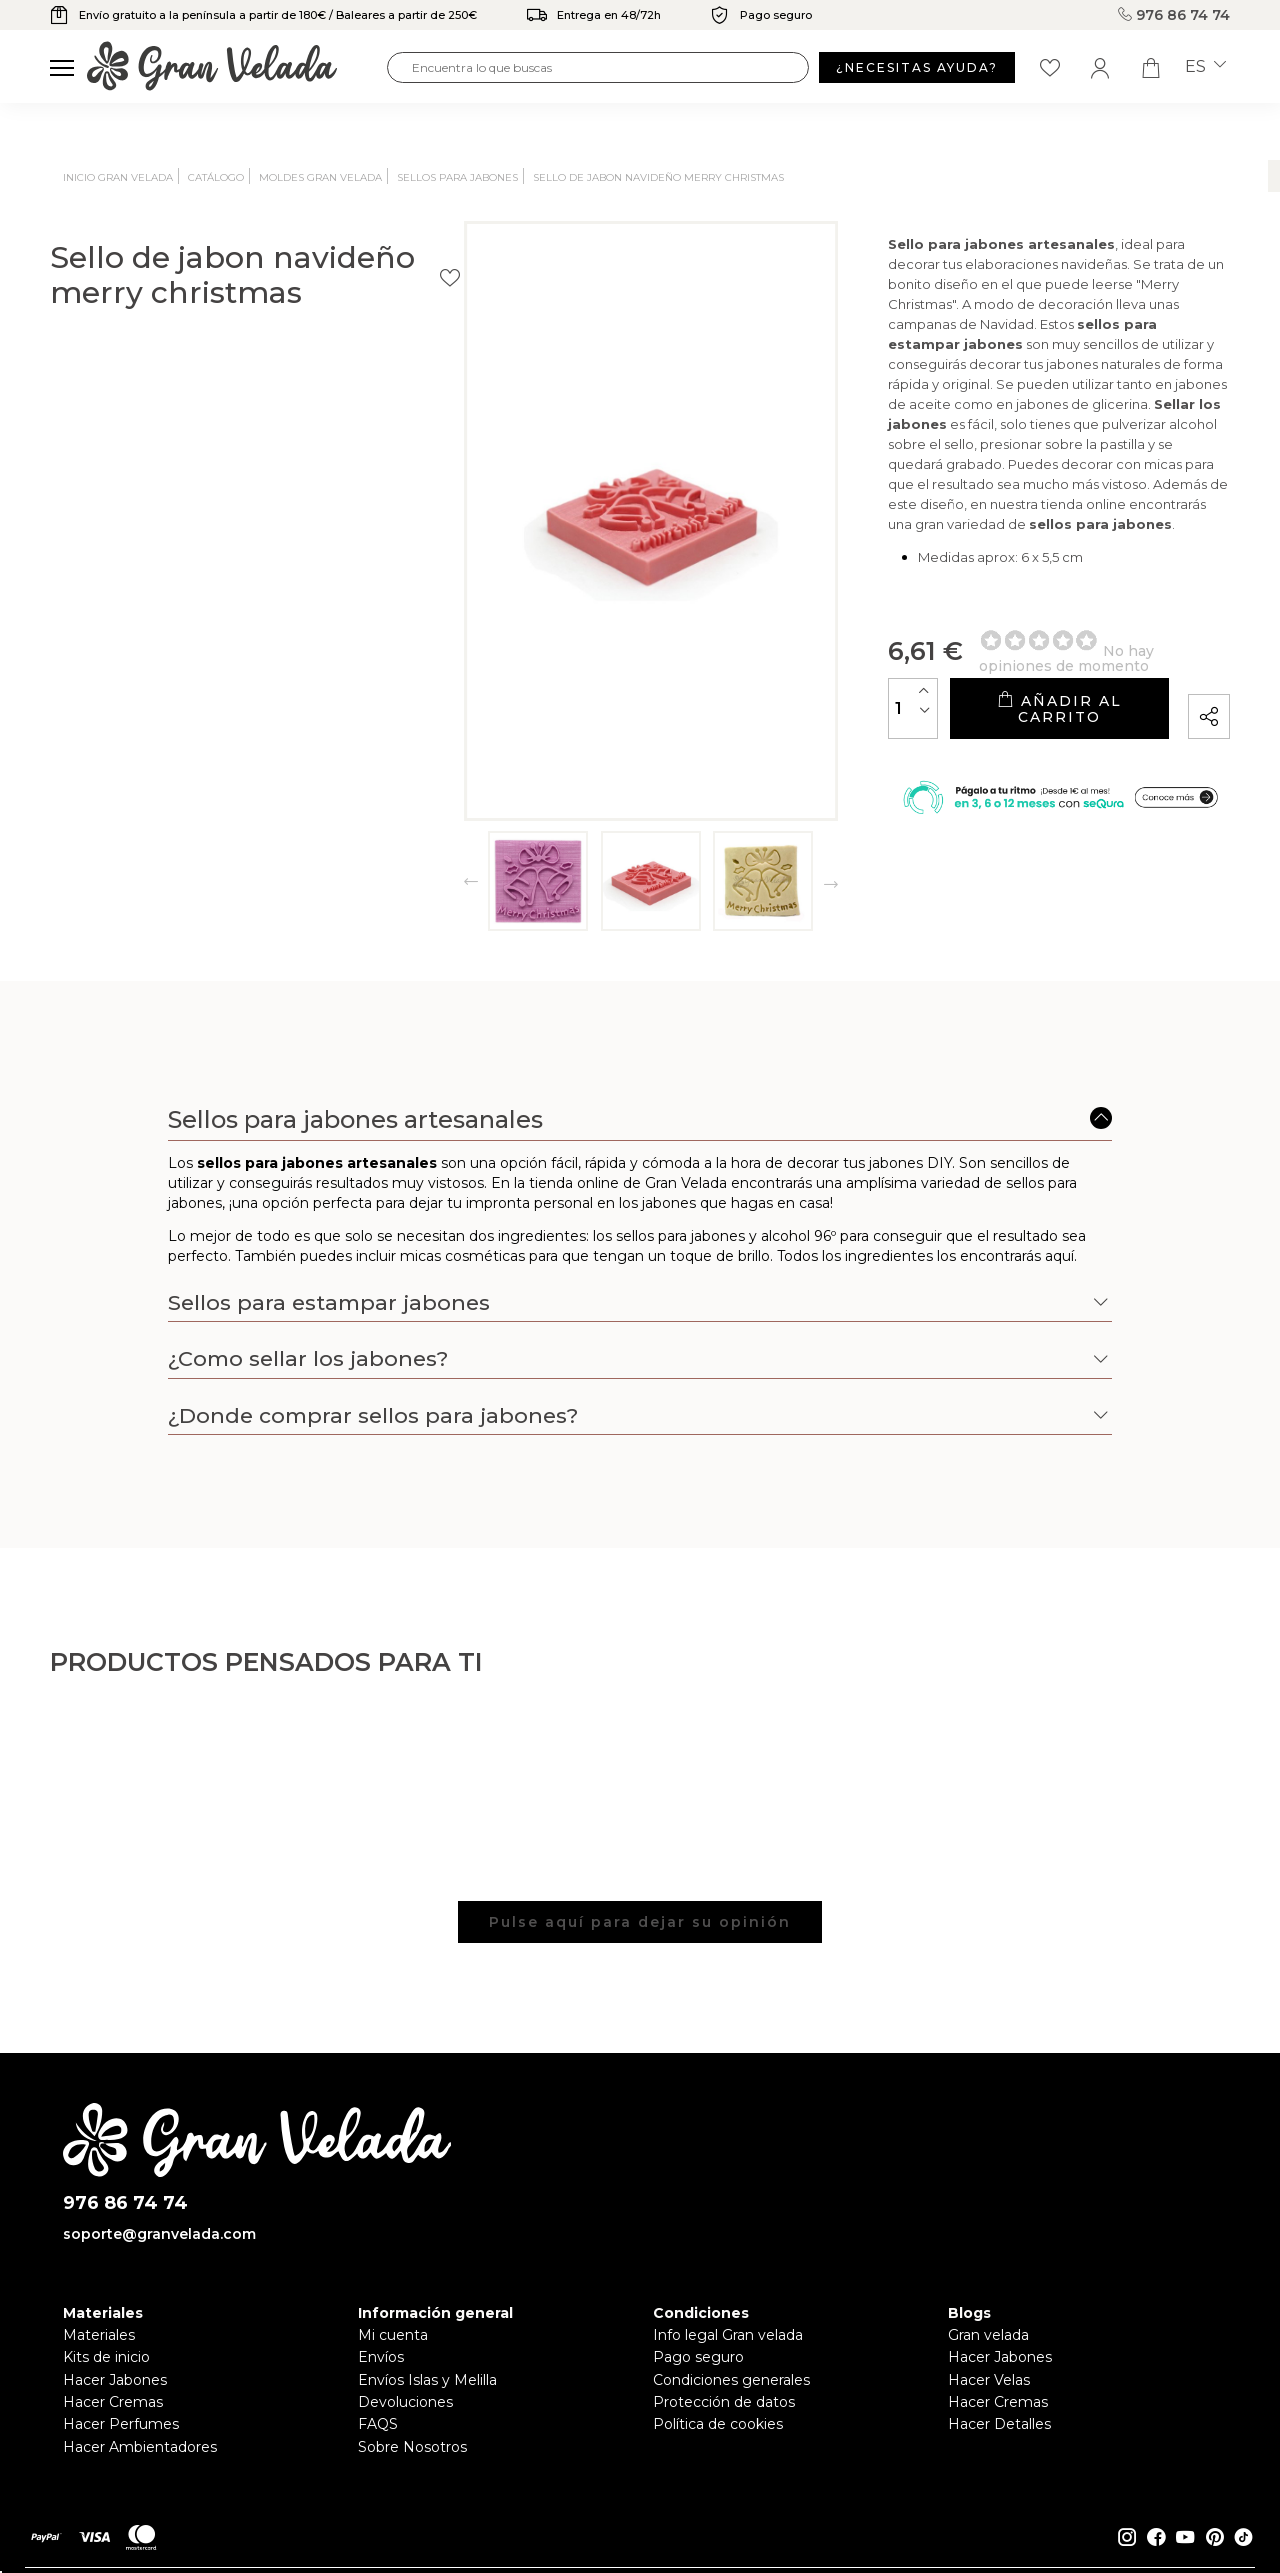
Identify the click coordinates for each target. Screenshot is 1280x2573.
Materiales (99, 2335)
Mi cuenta (393, 2335)
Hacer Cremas (113, 2402)
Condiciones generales (731, 2380)
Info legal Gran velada (728, 2335)
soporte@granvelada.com (159, 2234)
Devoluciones (405, 2402)
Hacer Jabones (115, 2380)
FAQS (378, 2424)
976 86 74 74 (1174, 15)
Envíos (381, 2357)
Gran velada (988, 2335)
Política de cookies (718, 2424)
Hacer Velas (989, 2380)
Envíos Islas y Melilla (427, 2380)
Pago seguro (698, 2357)
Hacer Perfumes (121, 2424)
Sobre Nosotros (412, 2447)
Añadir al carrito (959, 709)
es (1205, 67)
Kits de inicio (106, 2357)
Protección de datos (724, 2402)
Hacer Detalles (999, 2424)
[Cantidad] (715, 709)
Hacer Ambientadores (140, 2447)
